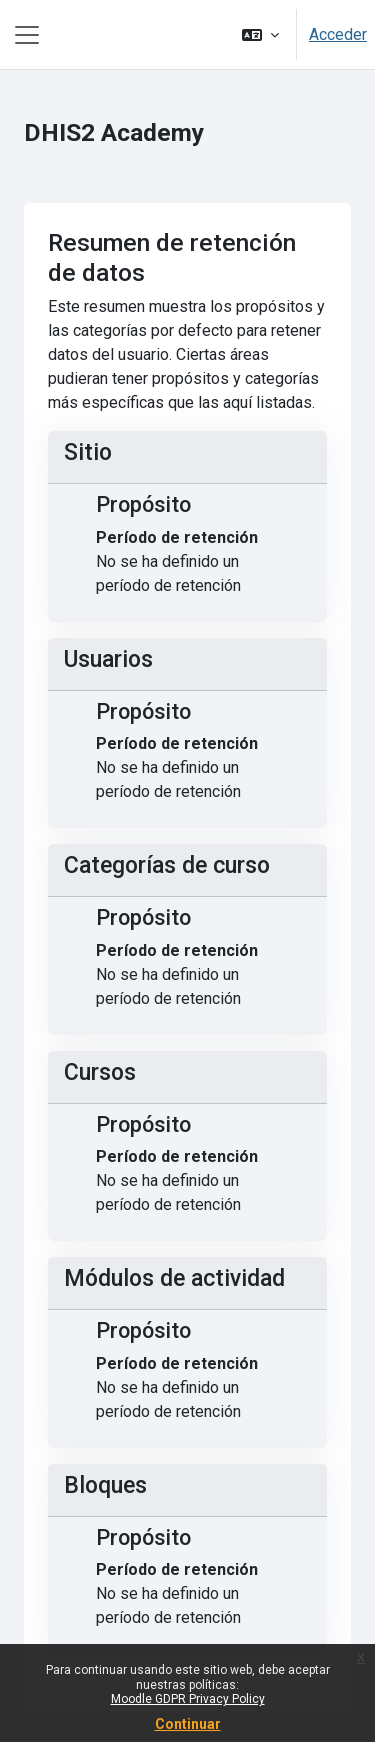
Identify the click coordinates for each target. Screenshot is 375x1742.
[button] (260, 34)
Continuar (188, 1724)
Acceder (338, 34)
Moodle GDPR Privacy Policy (188, 1699)
